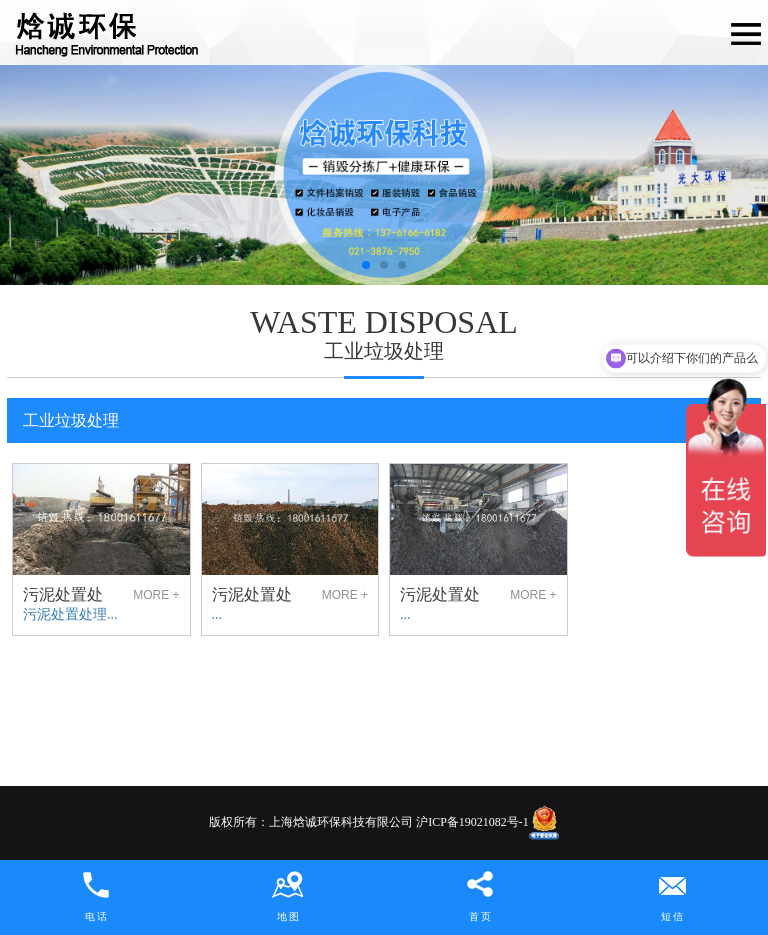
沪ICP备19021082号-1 (472, 822)
